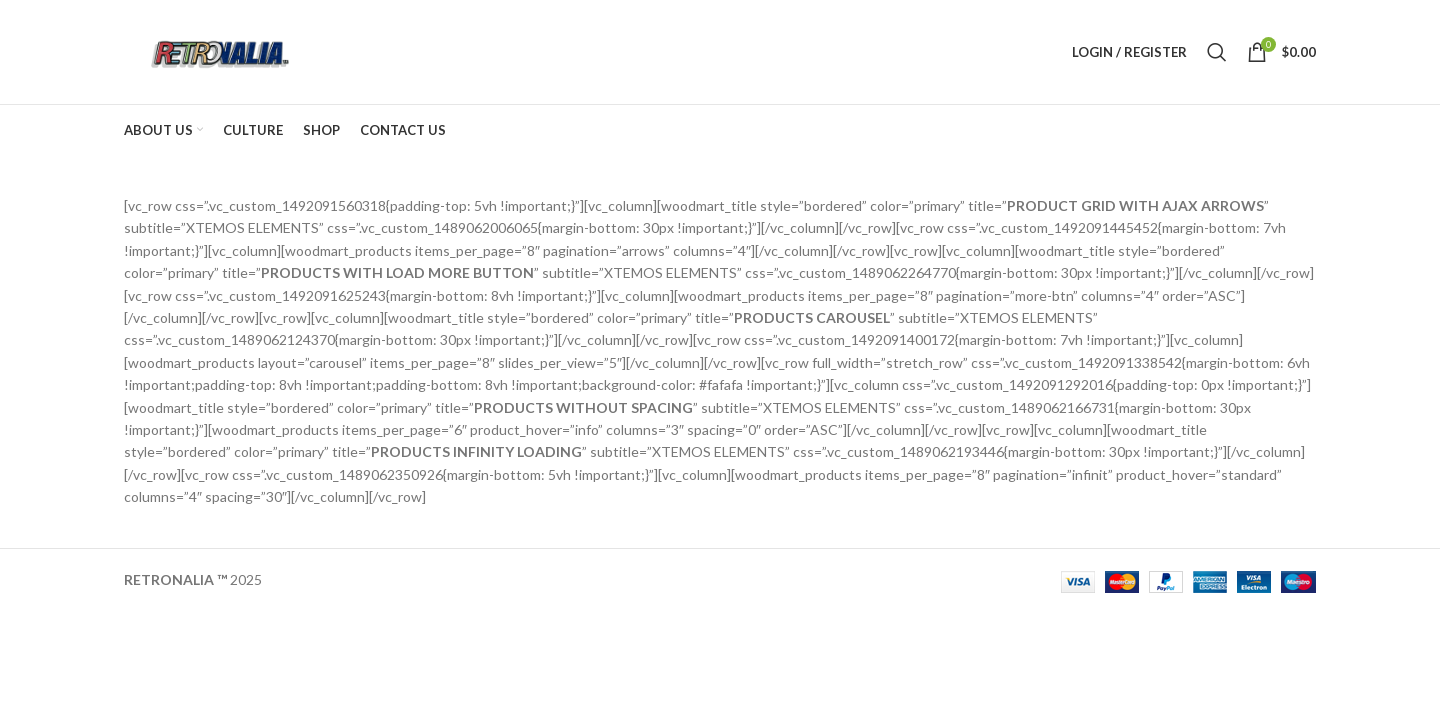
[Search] (1217, 52)
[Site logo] (218, 50)
